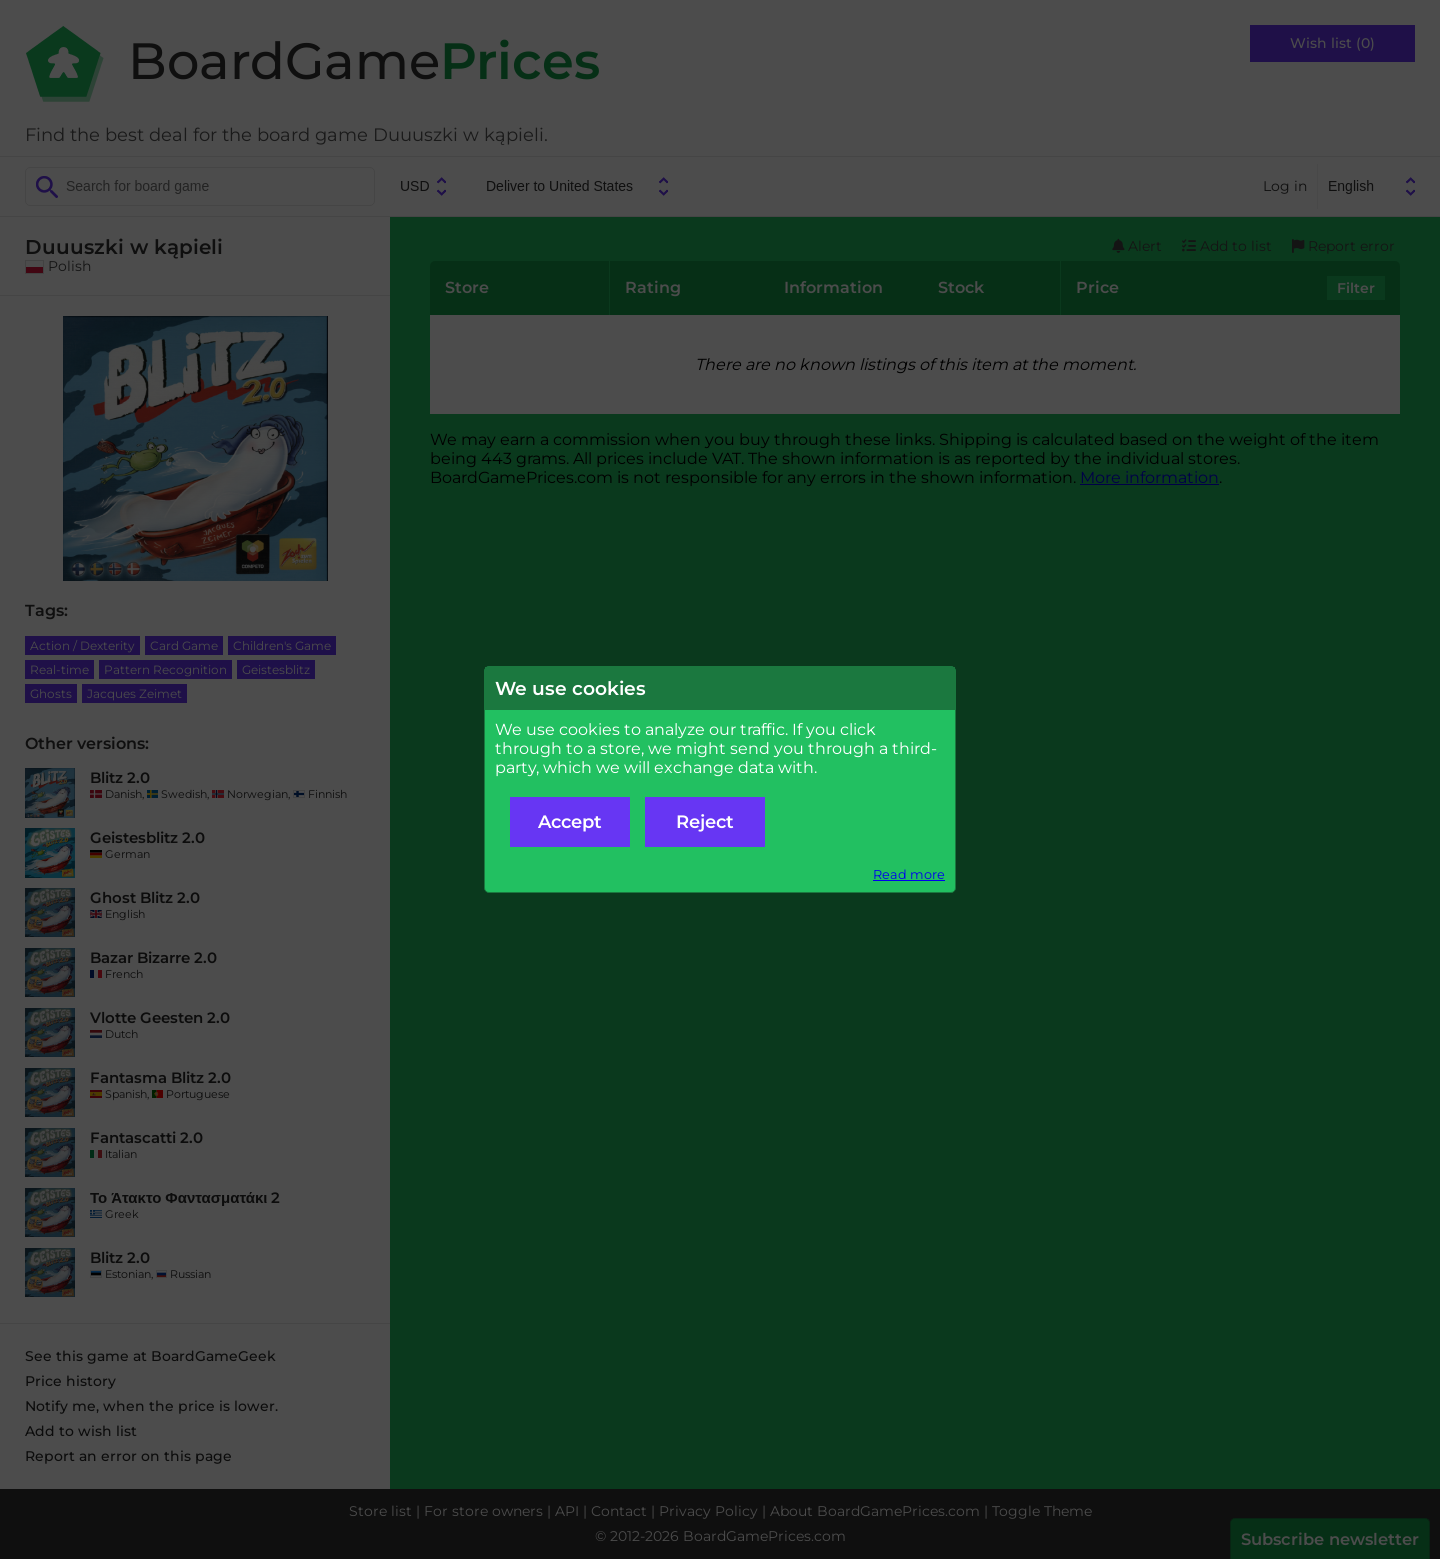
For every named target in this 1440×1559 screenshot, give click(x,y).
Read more (909, 874)
